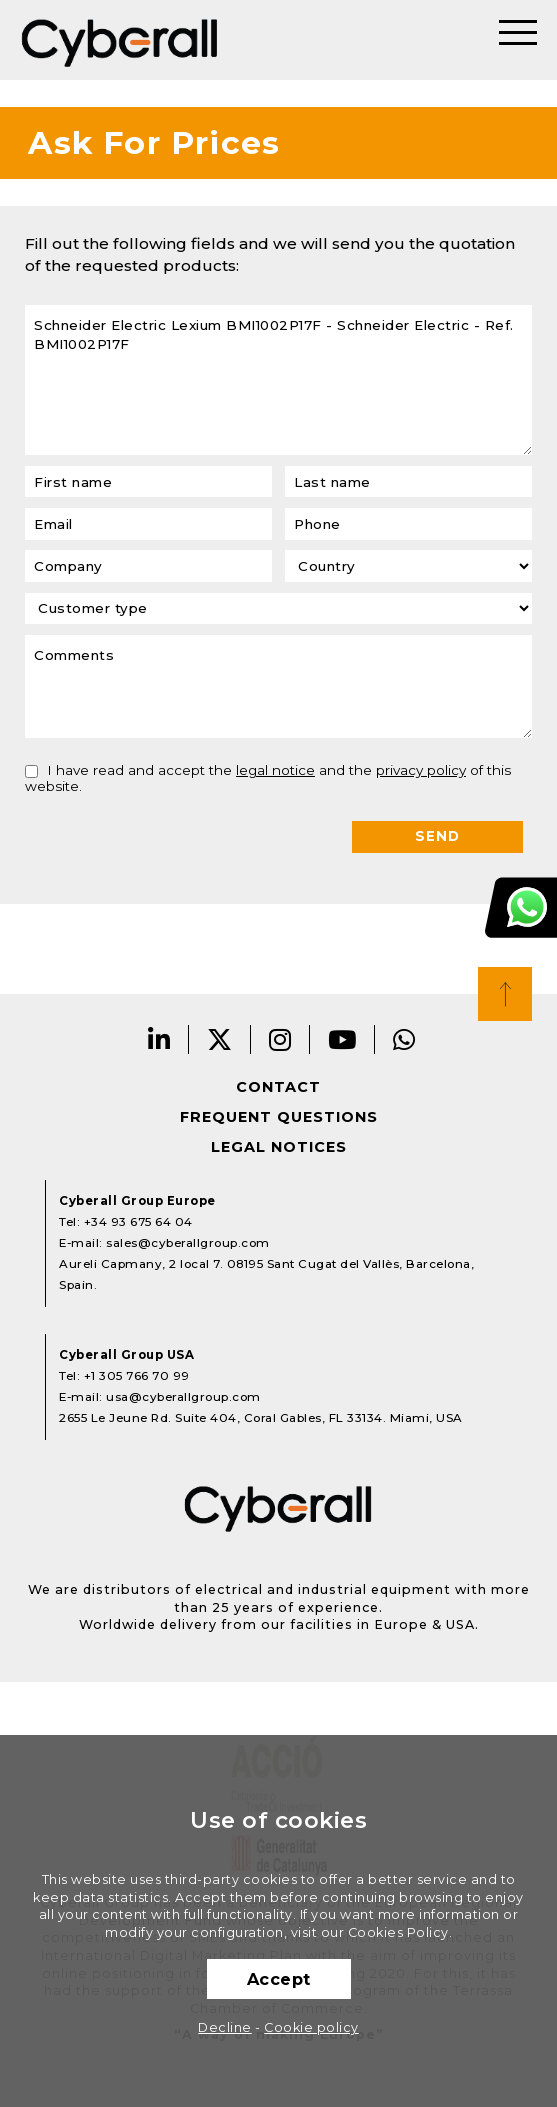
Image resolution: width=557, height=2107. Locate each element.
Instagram (280, 1039)
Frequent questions (279, 1117)
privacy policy (421, 770)
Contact (278, 1087)
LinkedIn (159, 1039)
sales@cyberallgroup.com (188, 1243)
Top (505, 994)
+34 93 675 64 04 (138, 1222)
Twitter (220, 1039)
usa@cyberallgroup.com (183, 1397)
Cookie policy (311, 2027)
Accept (279, 1979)
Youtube (342, 1039)
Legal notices (279, 1147)
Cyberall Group (120, 40)
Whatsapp (404, 1039)
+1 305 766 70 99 (137, 1376)
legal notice (275, 770)
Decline (225, 2027)
